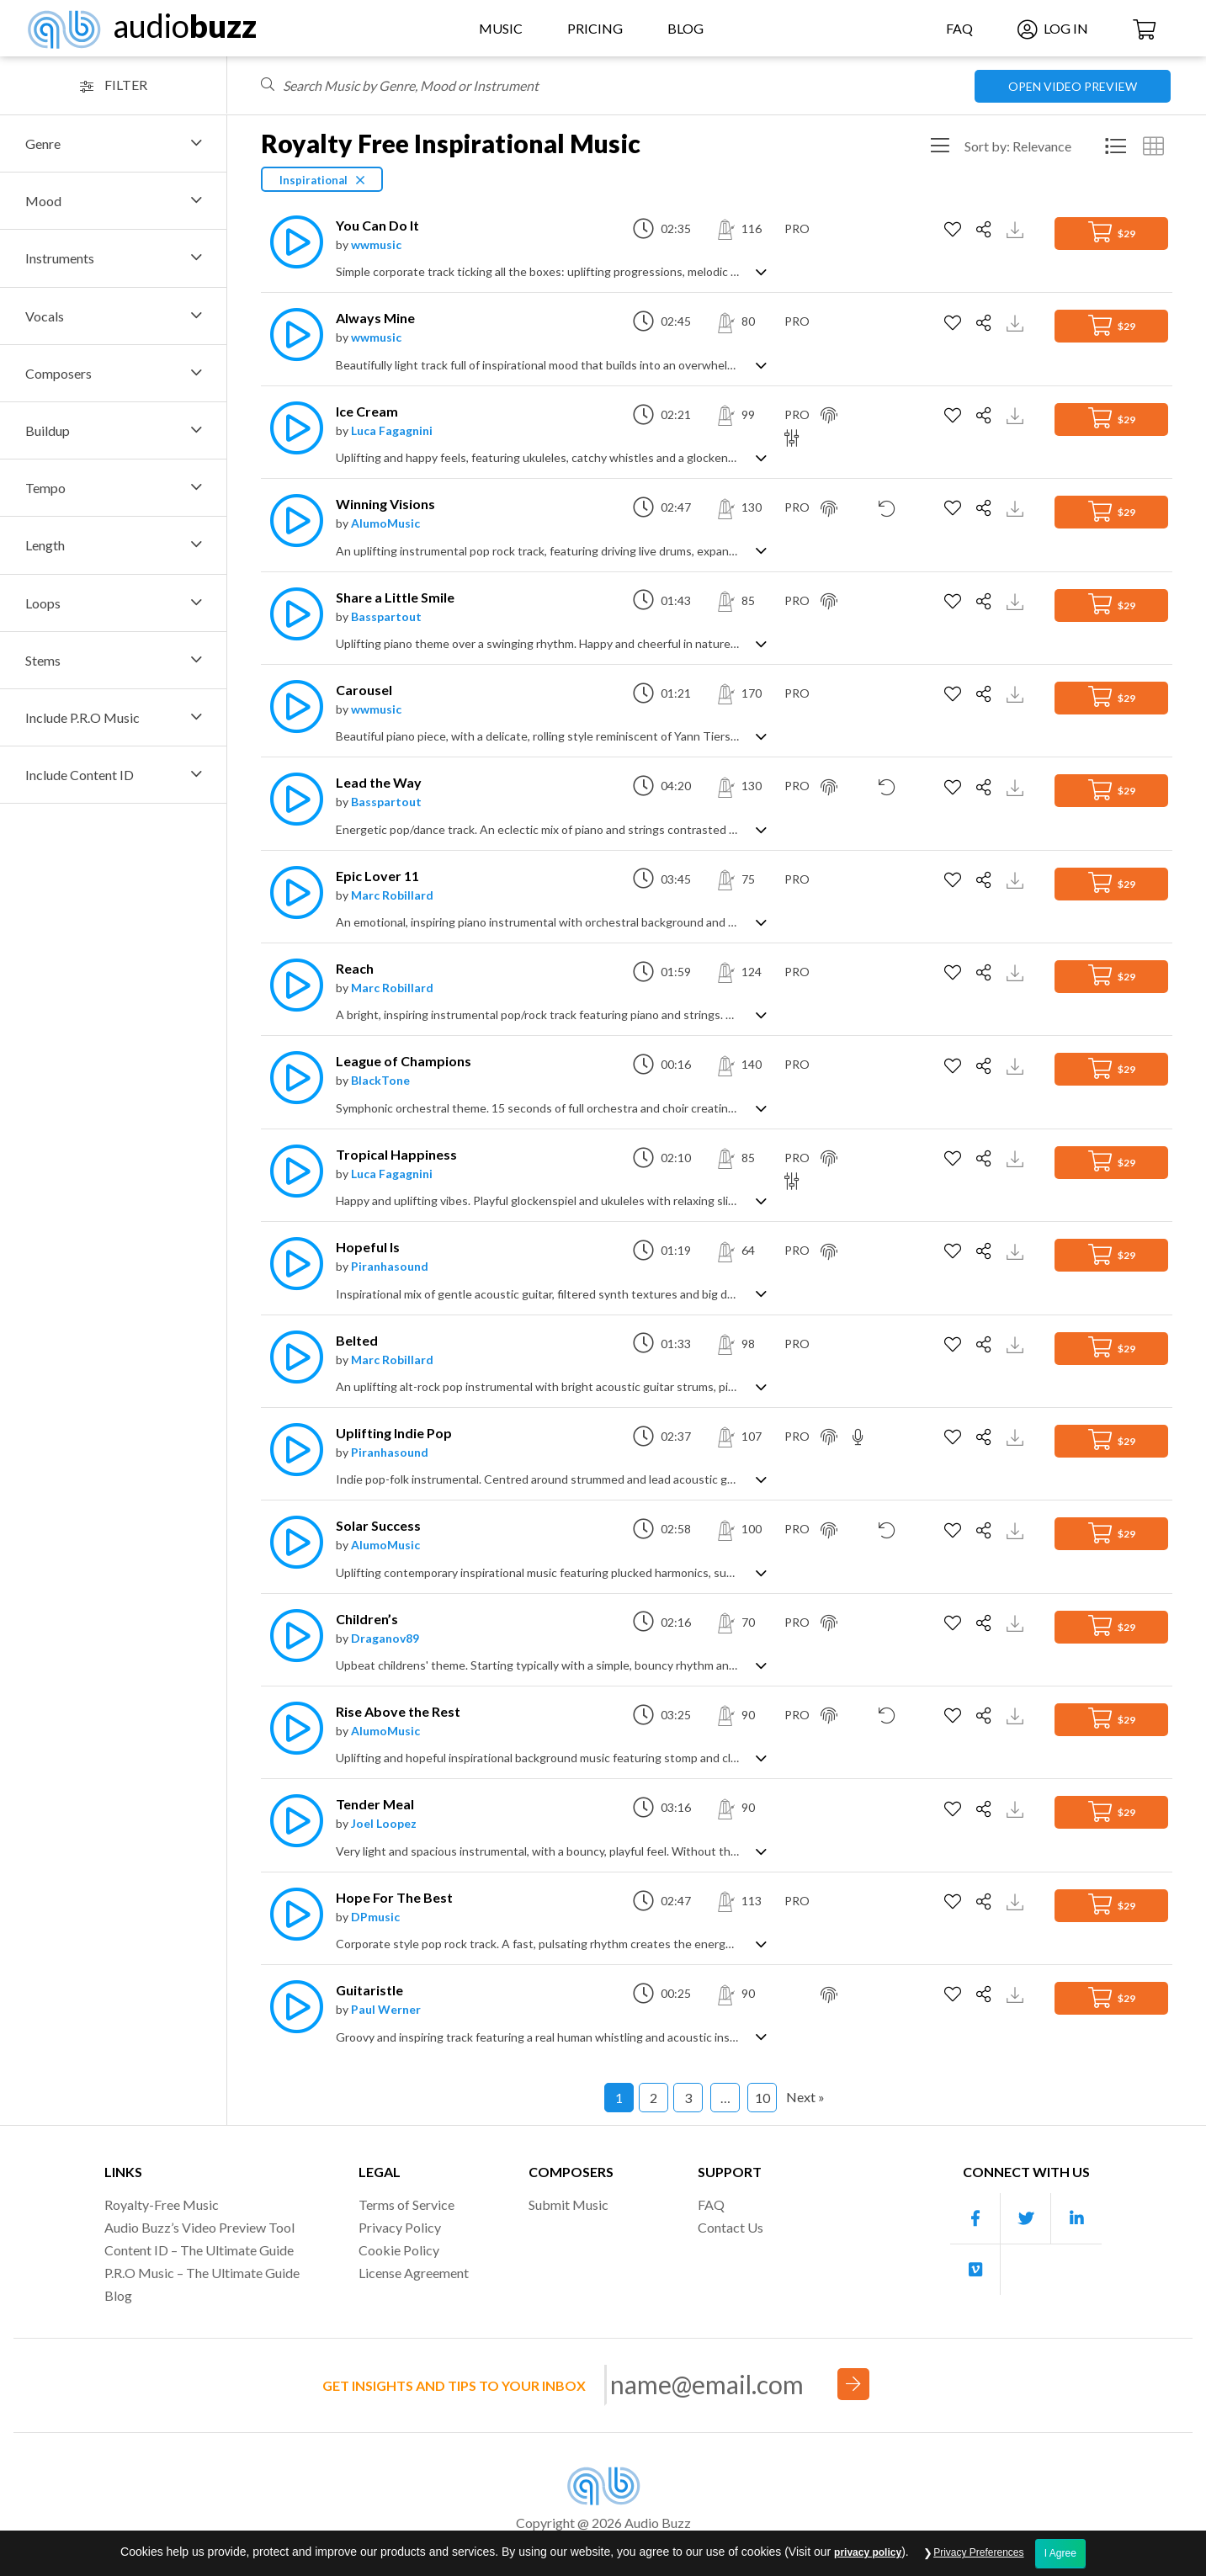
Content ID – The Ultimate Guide (199, 2250)
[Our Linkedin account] (1076, 2218)
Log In (1052, 28)
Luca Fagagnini (392, 430)
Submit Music (568, 2204)
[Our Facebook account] (975, 2218)
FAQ (959, 28)
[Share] (986, 229)
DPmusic (375, 1916)
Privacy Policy (400, 2227)
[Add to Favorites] (954, 229)
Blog (685, 28)
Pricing (595, 28)
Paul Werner (386, 2009)
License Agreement (414, 2273)
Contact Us (730, 2227)
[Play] (292, 242)
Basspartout (386, 616)
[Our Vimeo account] (975, 2269)
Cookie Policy (399, 2250)
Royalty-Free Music (161, 2204)
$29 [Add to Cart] (1111, 231)
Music (501, 28)
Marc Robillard (392, 895)
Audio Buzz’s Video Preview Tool (199, 2227)
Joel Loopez (384, 1823)
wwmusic (376, 244)
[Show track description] (761, 270)
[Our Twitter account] (1026, 2218)
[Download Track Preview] (1017, 228)
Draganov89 (385, 1638)
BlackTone (380, 1080)
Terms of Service (406, 2204)
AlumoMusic (385, 523)
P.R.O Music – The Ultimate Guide (202, 2273)
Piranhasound (389, 1266)
